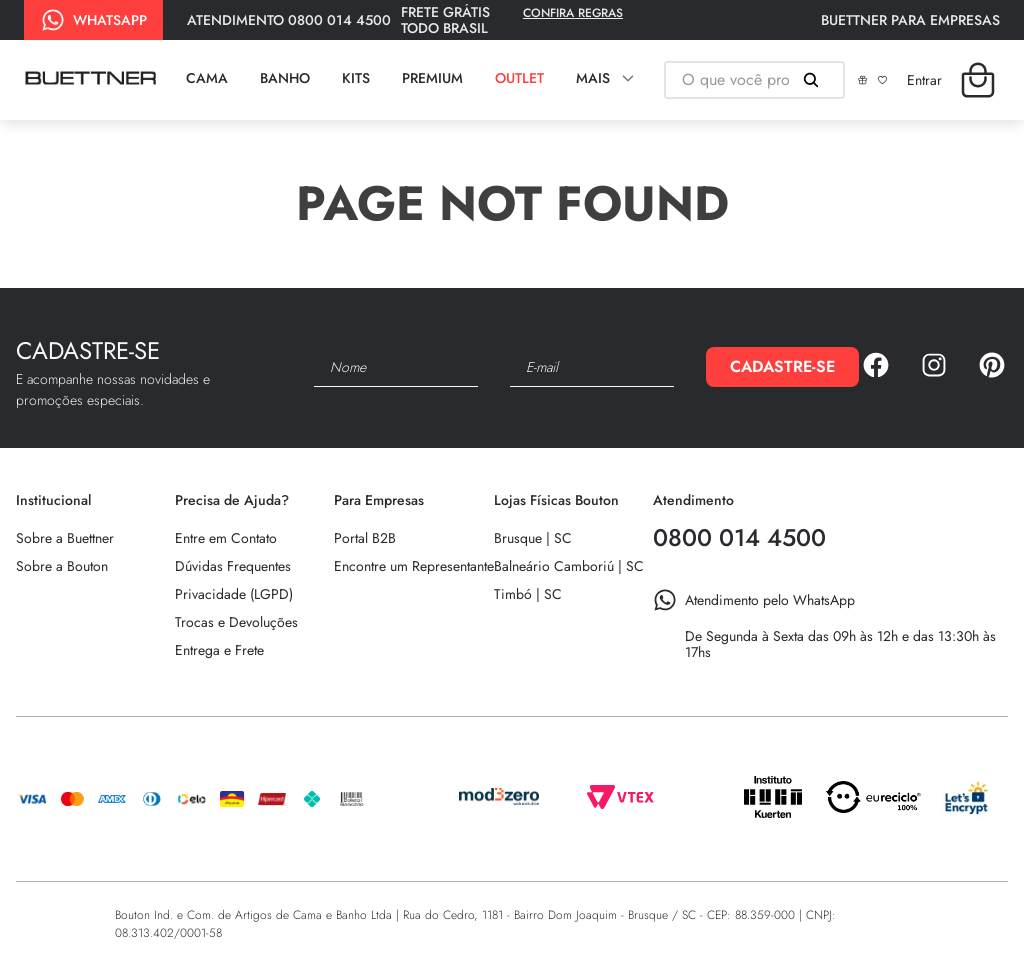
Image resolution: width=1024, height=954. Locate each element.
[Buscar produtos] (815, 80)
